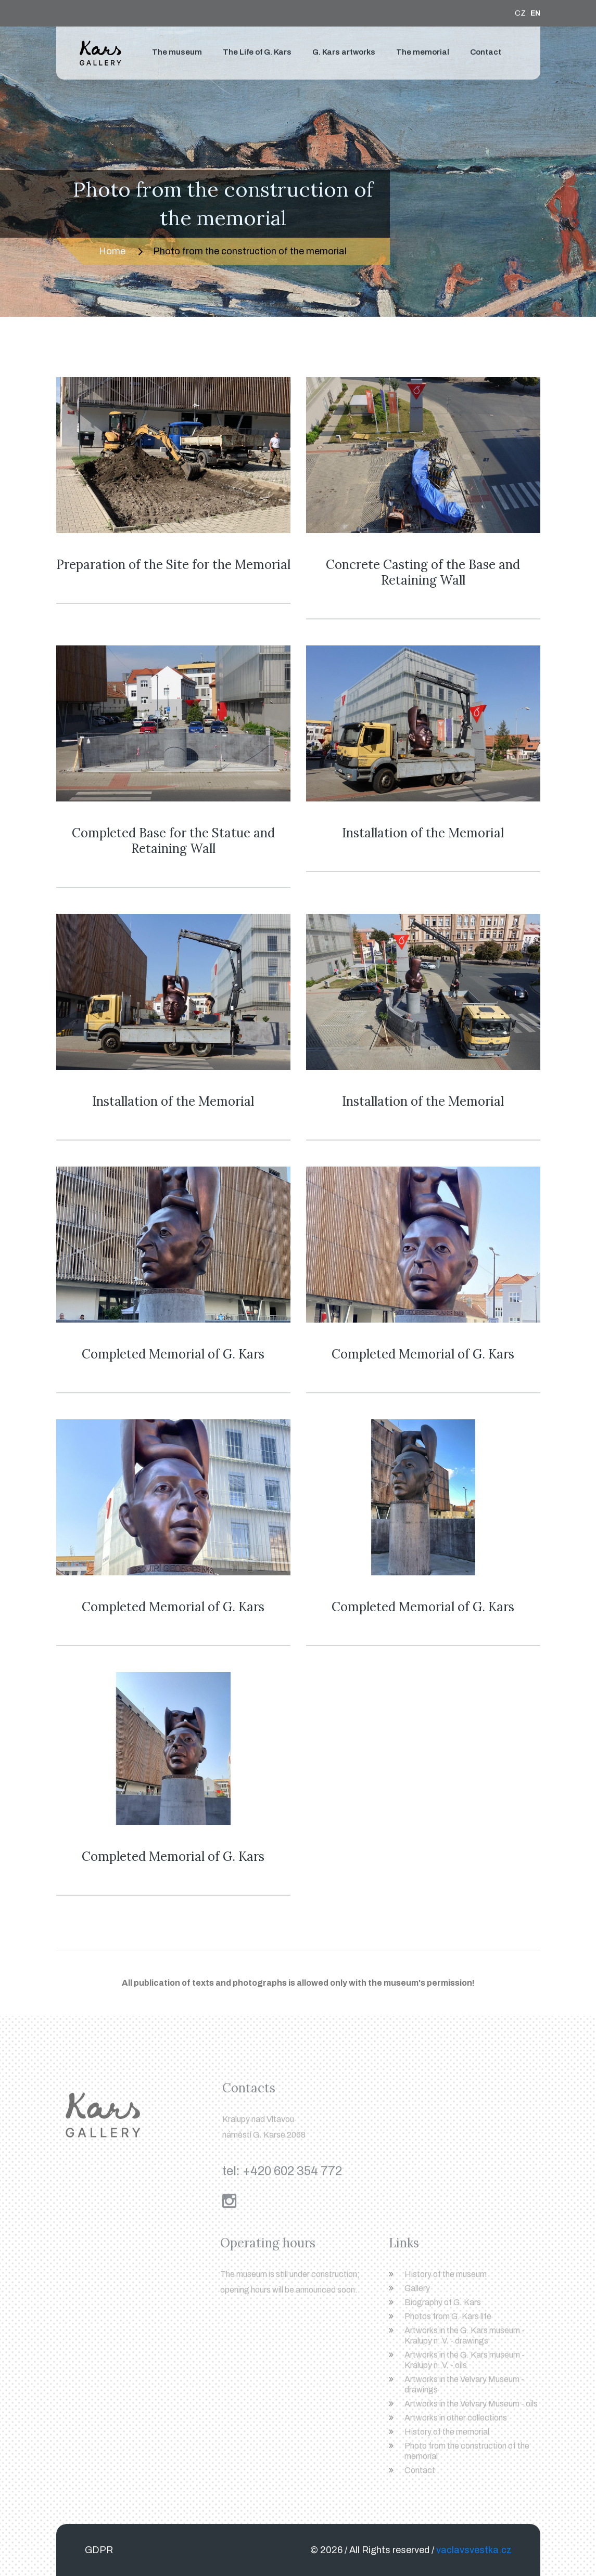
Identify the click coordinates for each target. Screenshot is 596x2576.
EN (535, 13)
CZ (520, 13)
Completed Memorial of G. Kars (173, 1354)
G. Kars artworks (343, 52)
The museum (177, 52)
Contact (485, 52)
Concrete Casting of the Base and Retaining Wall (423, 572)
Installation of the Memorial (423, 833)
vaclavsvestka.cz (474, 2550)
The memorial (422, 52)
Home (112, 251)
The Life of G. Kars (257, 52)
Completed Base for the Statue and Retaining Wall (173, 841)
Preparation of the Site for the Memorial (173, 564)
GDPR (99, 2550)
